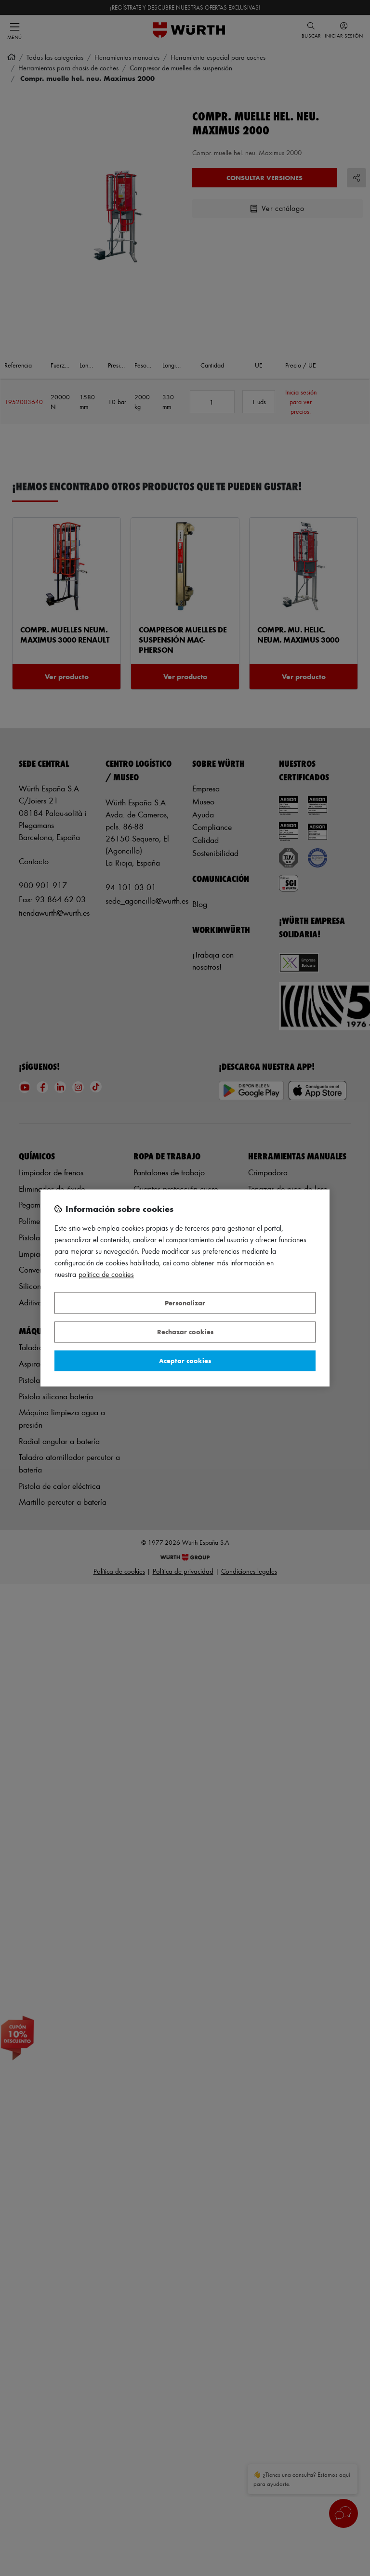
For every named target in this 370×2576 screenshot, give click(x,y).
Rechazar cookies (185, 1332)
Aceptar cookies (185, 1360)
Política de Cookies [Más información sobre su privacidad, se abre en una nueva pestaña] (106, 1274)
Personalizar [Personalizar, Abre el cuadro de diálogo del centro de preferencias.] (185, 1303)
